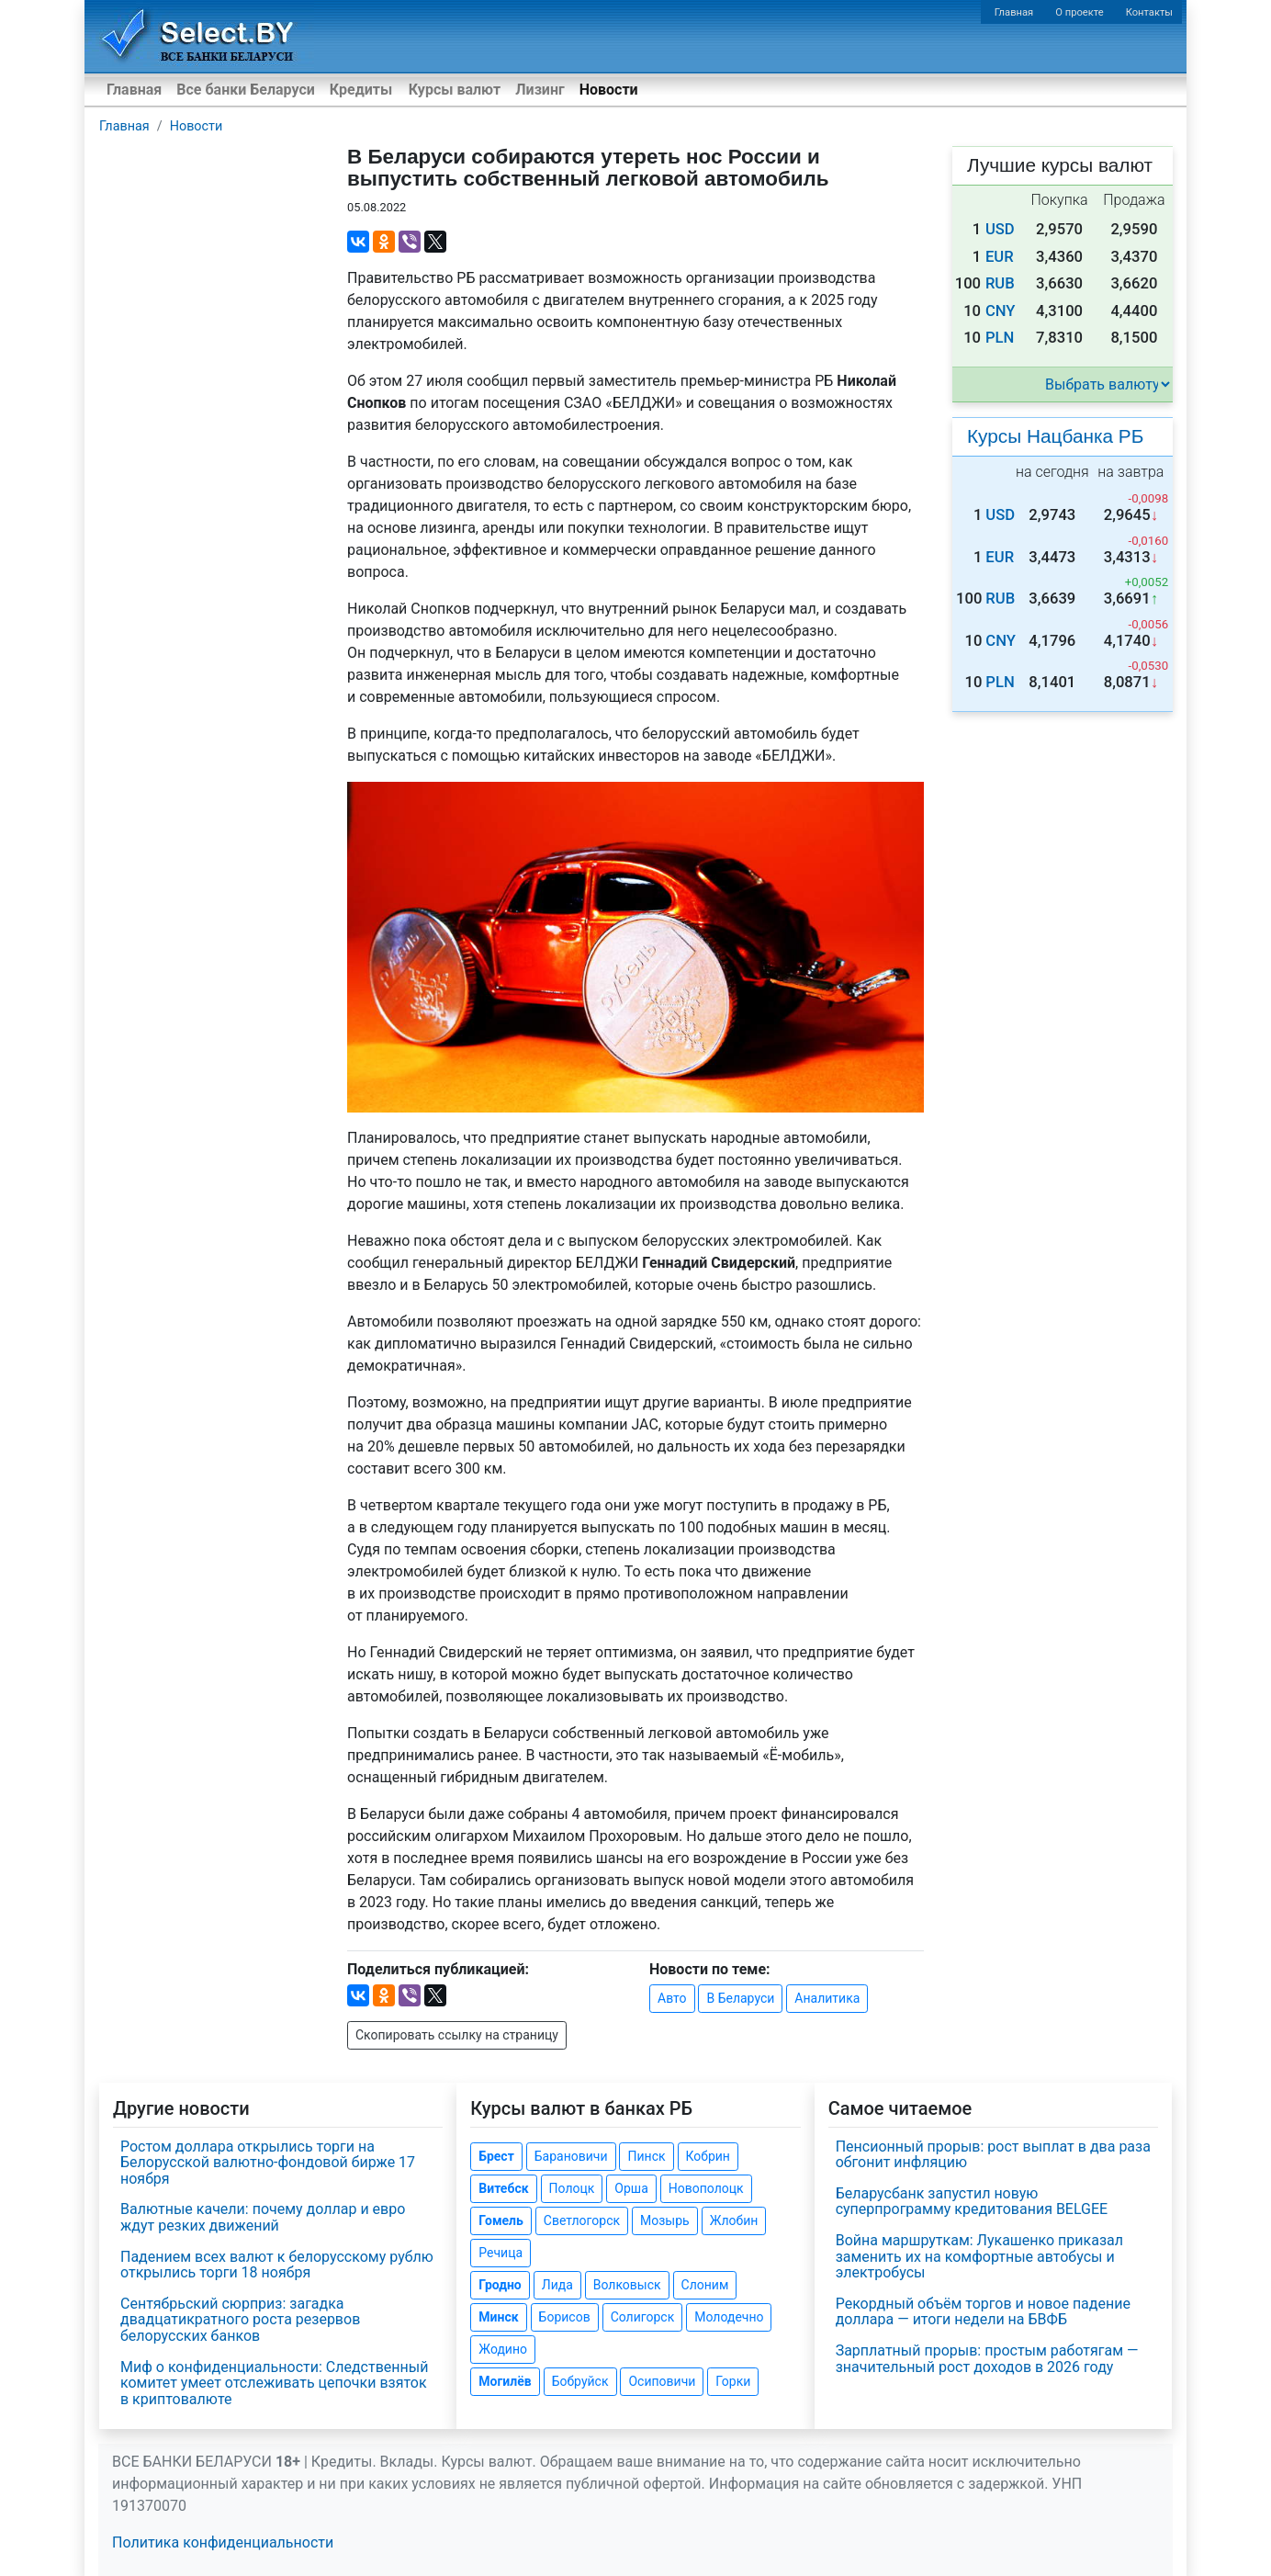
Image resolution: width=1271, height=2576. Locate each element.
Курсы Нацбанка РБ (1055, 435)
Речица (500, 2252)
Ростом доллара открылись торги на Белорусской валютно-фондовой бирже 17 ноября (267, 2162)
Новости (608, 89)
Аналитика (827, 1998)
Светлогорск (582, 2220)
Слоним (705, 2284)
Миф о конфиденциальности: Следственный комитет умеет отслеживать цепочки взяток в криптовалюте (274, 2383)
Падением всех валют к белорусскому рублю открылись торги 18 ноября (276, 2265)
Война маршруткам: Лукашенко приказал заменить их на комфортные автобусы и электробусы (979, 2256)
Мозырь (665, 2220)
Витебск (503, 2188)
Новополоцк (706, 2188)
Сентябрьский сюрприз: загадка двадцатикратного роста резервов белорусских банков (240, 2319)
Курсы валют (455, 89)
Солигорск (643, 2317)
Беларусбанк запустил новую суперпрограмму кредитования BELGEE (972, 2202)
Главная (1014, 12)
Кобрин (708, 2156)
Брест (495, 2156)
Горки (732, 2381)
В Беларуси (740, 1998)
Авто (672, 1998)
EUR (999, 257)
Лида (557, 2284)
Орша (630, 2188)
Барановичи (571, 2156)
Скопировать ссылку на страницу (456, 2035)
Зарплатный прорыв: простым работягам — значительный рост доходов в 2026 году (987, 2359)
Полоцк (572, 2188)
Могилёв (504, 2381)
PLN (999, 337)
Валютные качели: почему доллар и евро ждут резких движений (262, 2217)
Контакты (1149, 12)
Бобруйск (580, 2381)
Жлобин (734, 2220)
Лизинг (539, 89)
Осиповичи (661, 2381)
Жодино (502, 2349)
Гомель (500, 2220)
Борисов (565, 2317)
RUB (1000, 283)
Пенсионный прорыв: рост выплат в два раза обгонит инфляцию (993, 2155)
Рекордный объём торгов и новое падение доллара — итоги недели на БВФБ (983, 2312)
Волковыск (627, 2284)
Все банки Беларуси (245, 89)
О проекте (1079, 12)
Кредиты (361, 89)
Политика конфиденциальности (222, 2542)
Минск (498, 2317)
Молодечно (728, 2317)
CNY (1000, 311)
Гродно (499, 2284)
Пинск (646, 2156)
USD (1000, 229)
